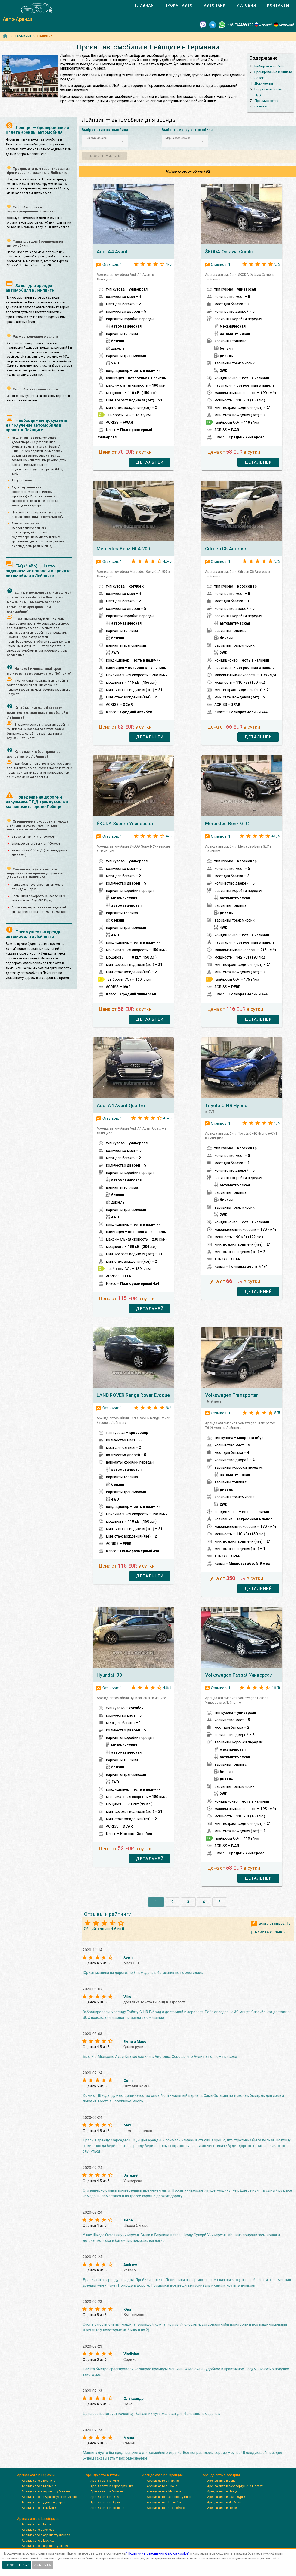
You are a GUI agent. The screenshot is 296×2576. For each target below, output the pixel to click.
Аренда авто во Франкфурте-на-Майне (49, 2497)
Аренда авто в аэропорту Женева (46, 2535)
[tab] (144, 5)
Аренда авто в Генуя (105, 2497)
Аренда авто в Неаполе (107, 2507)
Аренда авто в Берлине (38, 2480)
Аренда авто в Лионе (162, 2486)
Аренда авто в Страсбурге (166, 2507)
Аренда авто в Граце (222, 2507)
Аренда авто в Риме (104, 2480)
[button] (105, 141)
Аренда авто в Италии (103, 2475)
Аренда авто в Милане (106, 2491)
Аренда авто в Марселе (164, 2491)
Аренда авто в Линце (222, 2491)
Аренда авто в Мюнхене (39, 2486)
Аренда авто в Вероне (106, 2502)
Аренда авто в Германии (36, 2475)
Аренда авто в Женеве (38, 2529)
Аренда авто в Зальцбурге (226, 2497)
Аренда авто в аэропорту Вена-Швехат (235, 2486)
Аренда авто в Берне (37, 2524)
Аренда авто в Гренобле (164, 2502)
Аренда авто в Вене (221, 2480)
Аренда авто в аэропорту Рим (111, 2486)
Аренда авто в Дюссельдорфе (44, 2502)
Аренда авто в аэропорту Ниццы (170, 2497)
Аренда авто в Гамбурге (39, 2507)
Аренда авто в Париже (163, 2480)
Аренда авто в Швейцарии (38, 2519)
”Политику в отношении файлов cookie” (157, 2553)
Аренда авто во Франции (162, 2475)
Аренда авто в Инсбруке (224, 2502)
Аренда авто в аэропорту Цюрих (45, 2546)
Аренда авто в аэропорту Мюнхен (46, 2491)
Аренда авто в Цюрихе (38, 2540)
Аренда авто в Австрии (221, 2475)
